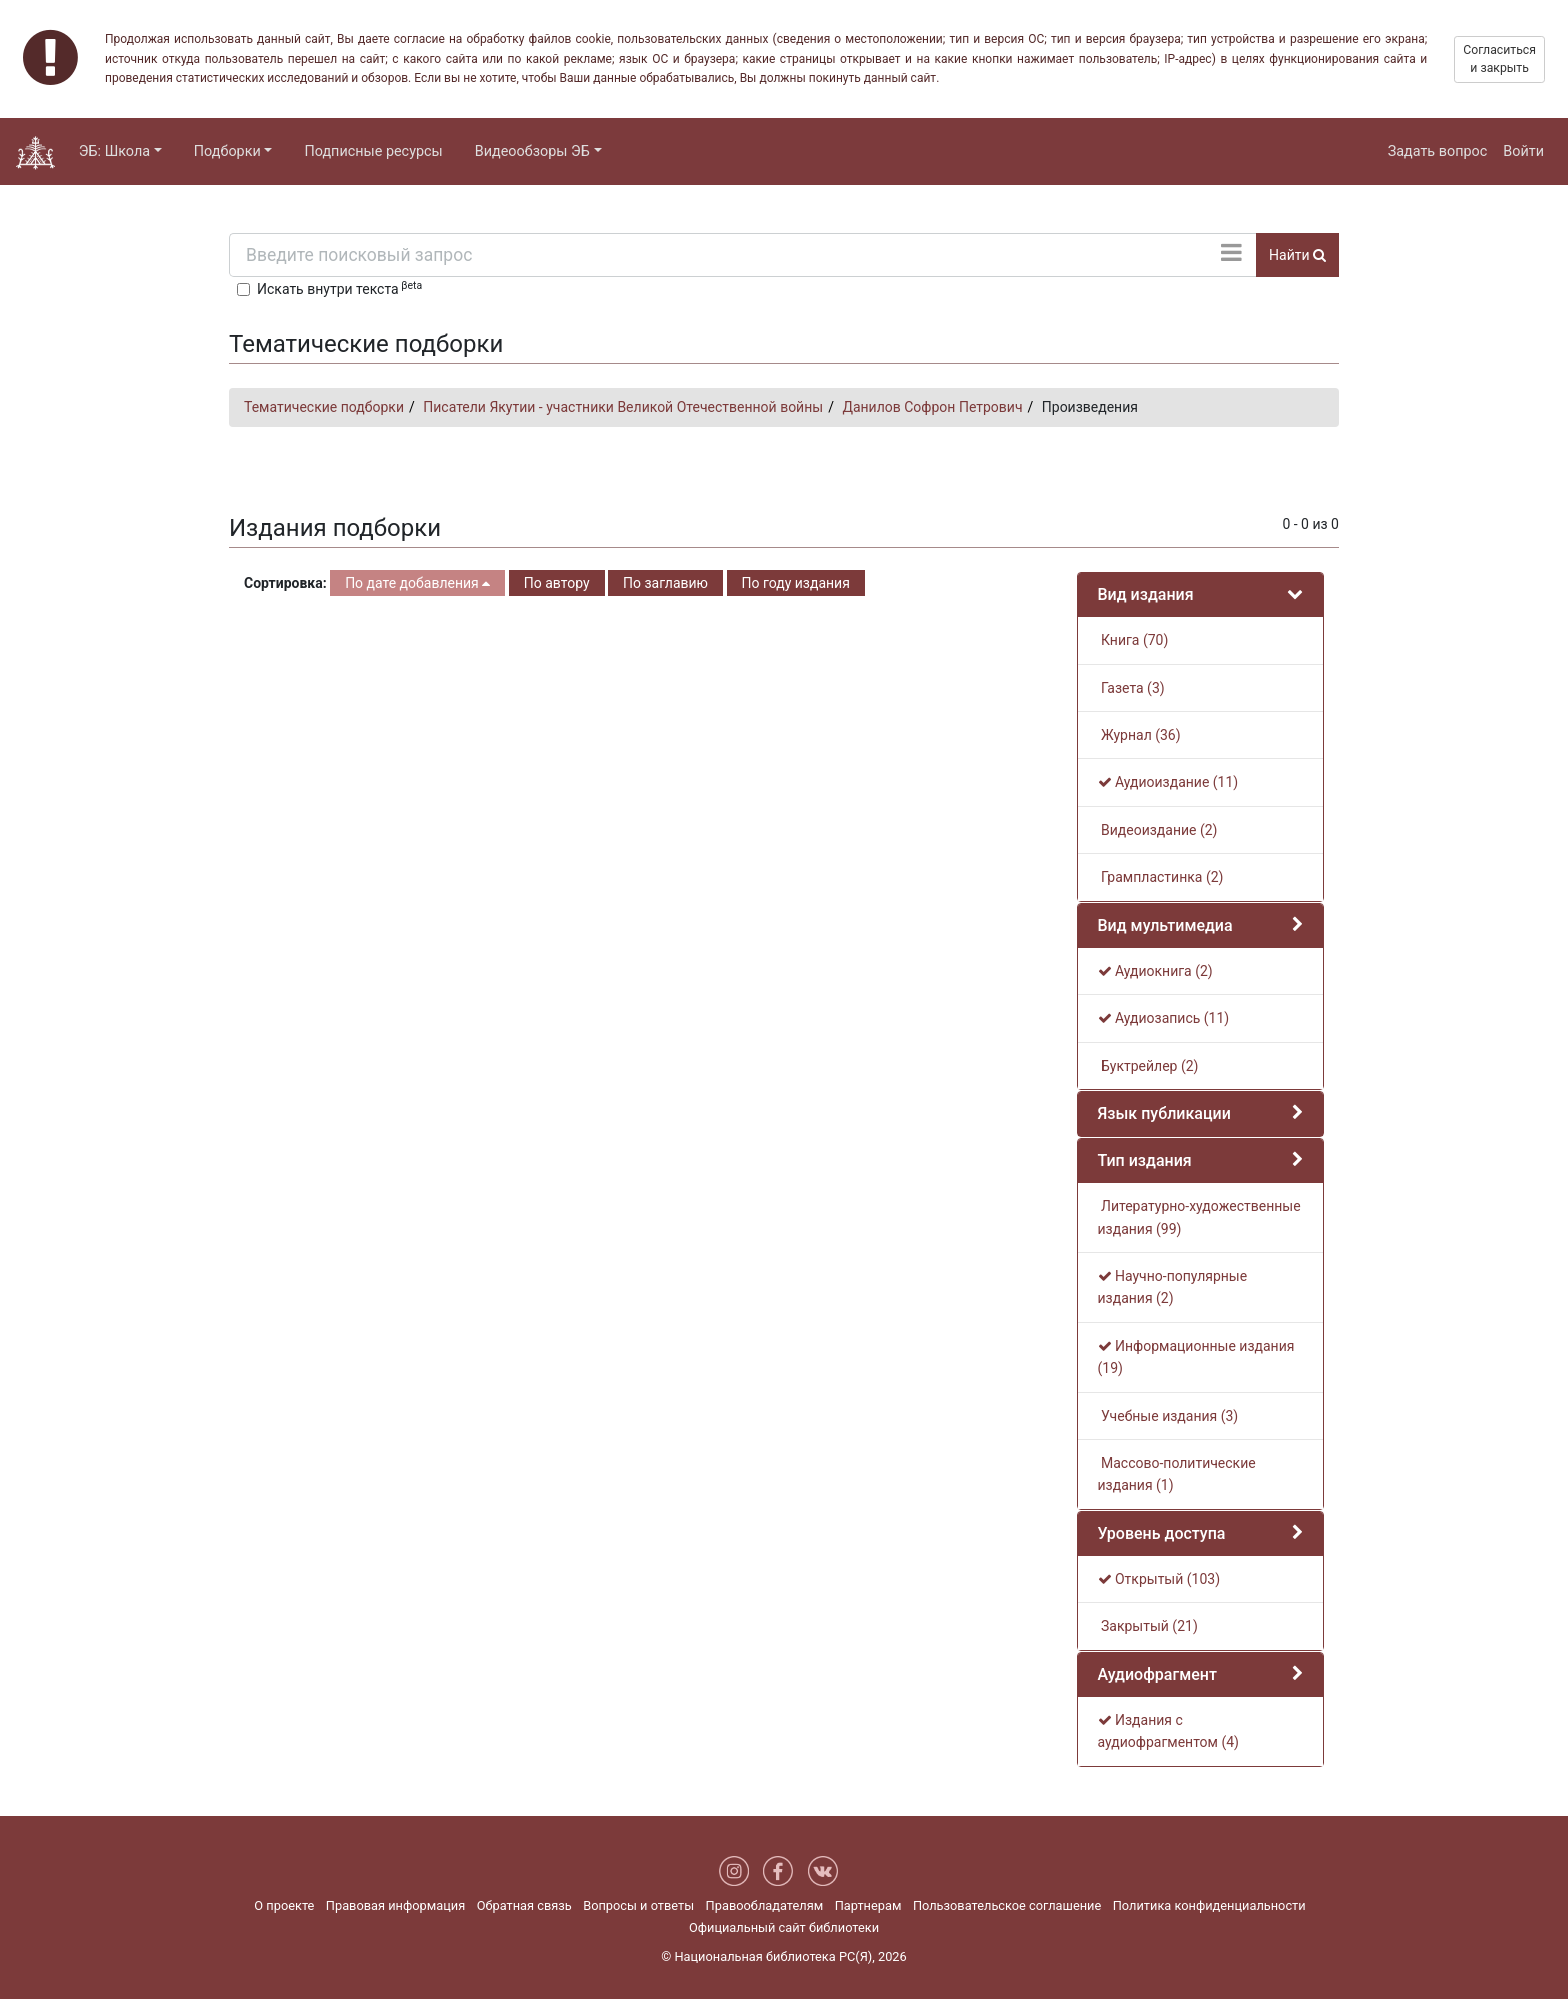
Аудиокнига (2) (1155, 971)
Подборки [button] (227, 151)
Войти (1523, 151)
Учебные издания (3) (1168, 1416)
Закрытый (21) (1148, 1626)
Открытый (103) (1159, 1579)
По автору (557, 583)
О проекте (284, 1905)
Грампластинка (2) (1161, 877)
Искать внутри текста (339, 288)
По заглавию (665, 583)
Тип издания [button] (1145, 1160)
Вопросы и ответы (638, 1905)
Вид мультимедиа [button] (1165, 925)
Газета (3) (1131, 688)
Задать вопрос (1438, 151)
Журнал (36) (1139, 735)
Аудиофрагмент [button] (1157, 1674)
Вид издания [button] (1146, 594)
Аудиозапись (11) (1164, 1018)
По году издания (796, 583)
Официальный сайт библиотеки (784, 1927)
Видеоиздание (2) (1158, 830)
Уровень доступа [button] (1162, 1533)
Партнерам (868, 1905)
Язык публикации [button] (1164, 1113)
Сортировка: (285, 583)
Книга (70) (1133, 640)
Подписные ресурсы (373, 151)
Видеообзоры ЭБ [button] (532, 151)
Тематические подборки (324, 407)
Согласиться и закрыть (1499, 59)
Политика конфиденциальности (1209, 1905)
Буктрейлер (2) (1148, 1066)
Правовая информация (395, 1905)
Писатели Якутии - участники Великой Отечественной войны (623, 407)
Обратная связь (524, 1905)
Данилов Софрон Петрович (932, 407)
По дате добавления (417, 583)
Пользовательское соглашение (1007, 1905)
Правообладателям (765, 1905)
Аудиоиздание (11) (1168, 782)
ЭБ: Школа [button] (114, 151)
